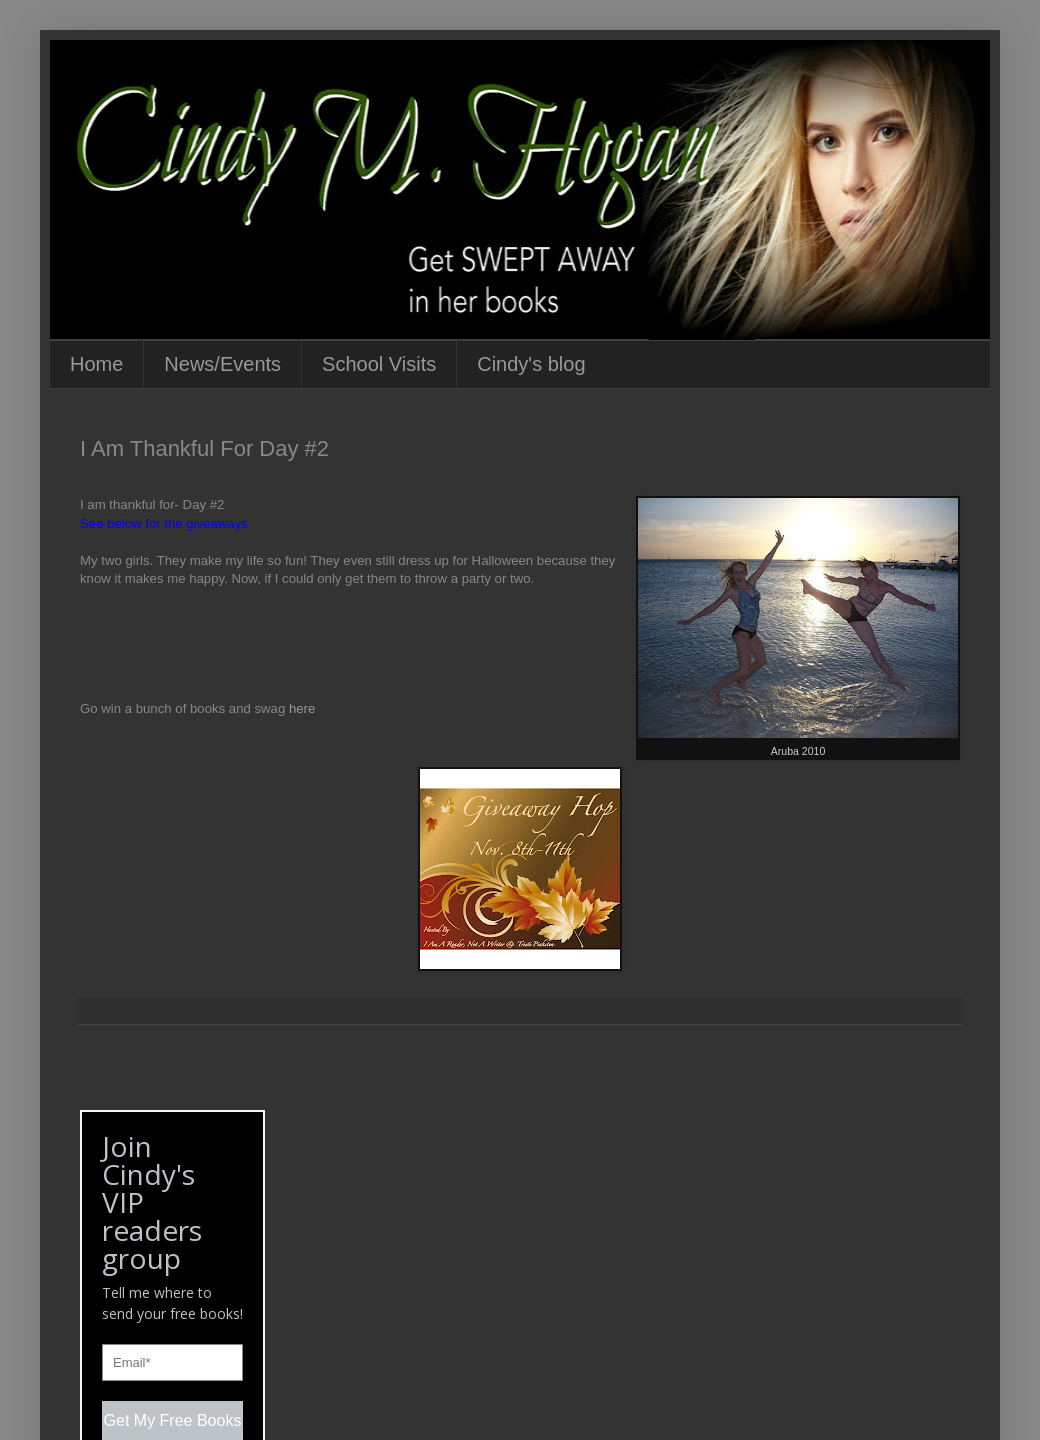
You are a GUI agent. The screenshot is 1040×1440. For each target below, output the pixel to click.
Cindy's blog (531, 364)
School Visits (379, 364)
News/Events (222, 364)
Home (96, 364)
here (302, 708)
